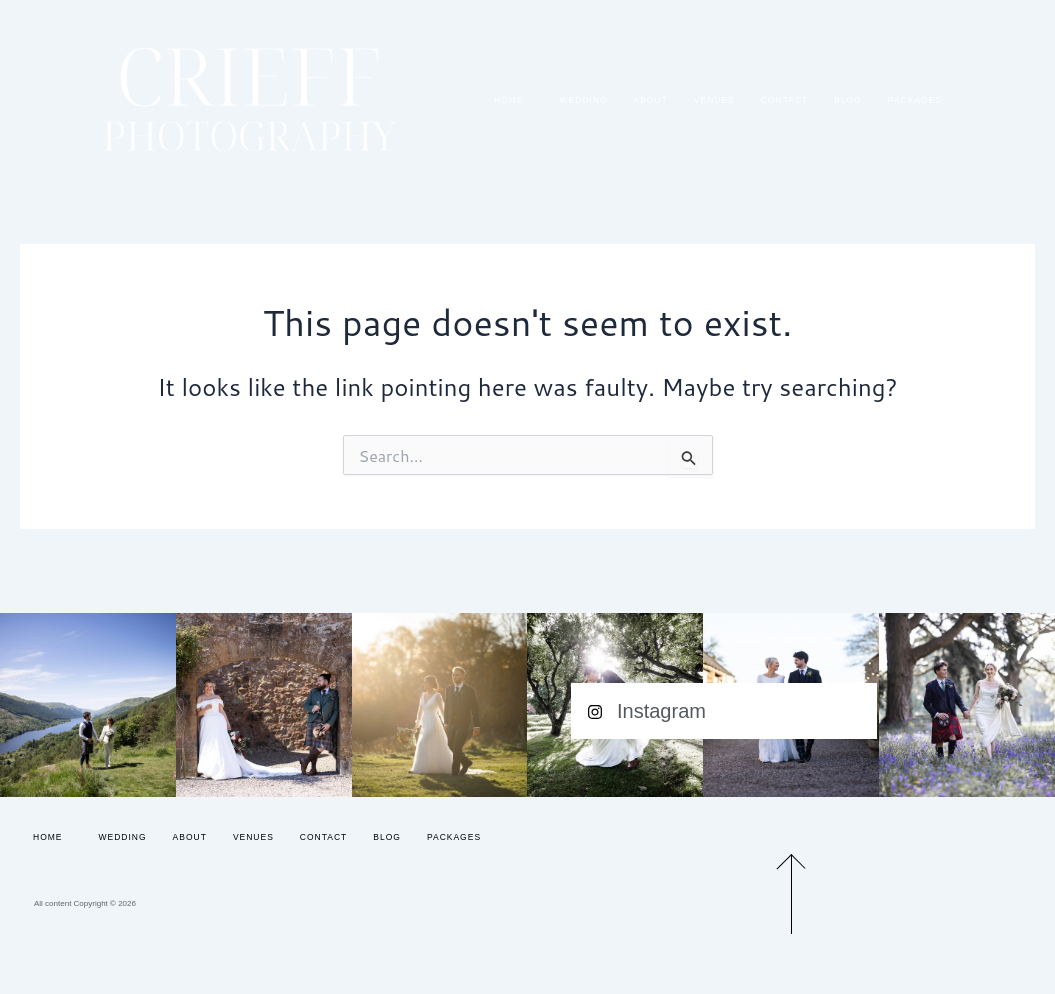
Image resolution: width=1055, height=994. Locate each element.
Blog (848, 100)
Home (514, 100)
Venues (714, 100)
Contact (784, 100)
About (651, 100)
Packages (915, 100)
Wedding (583, 100)
